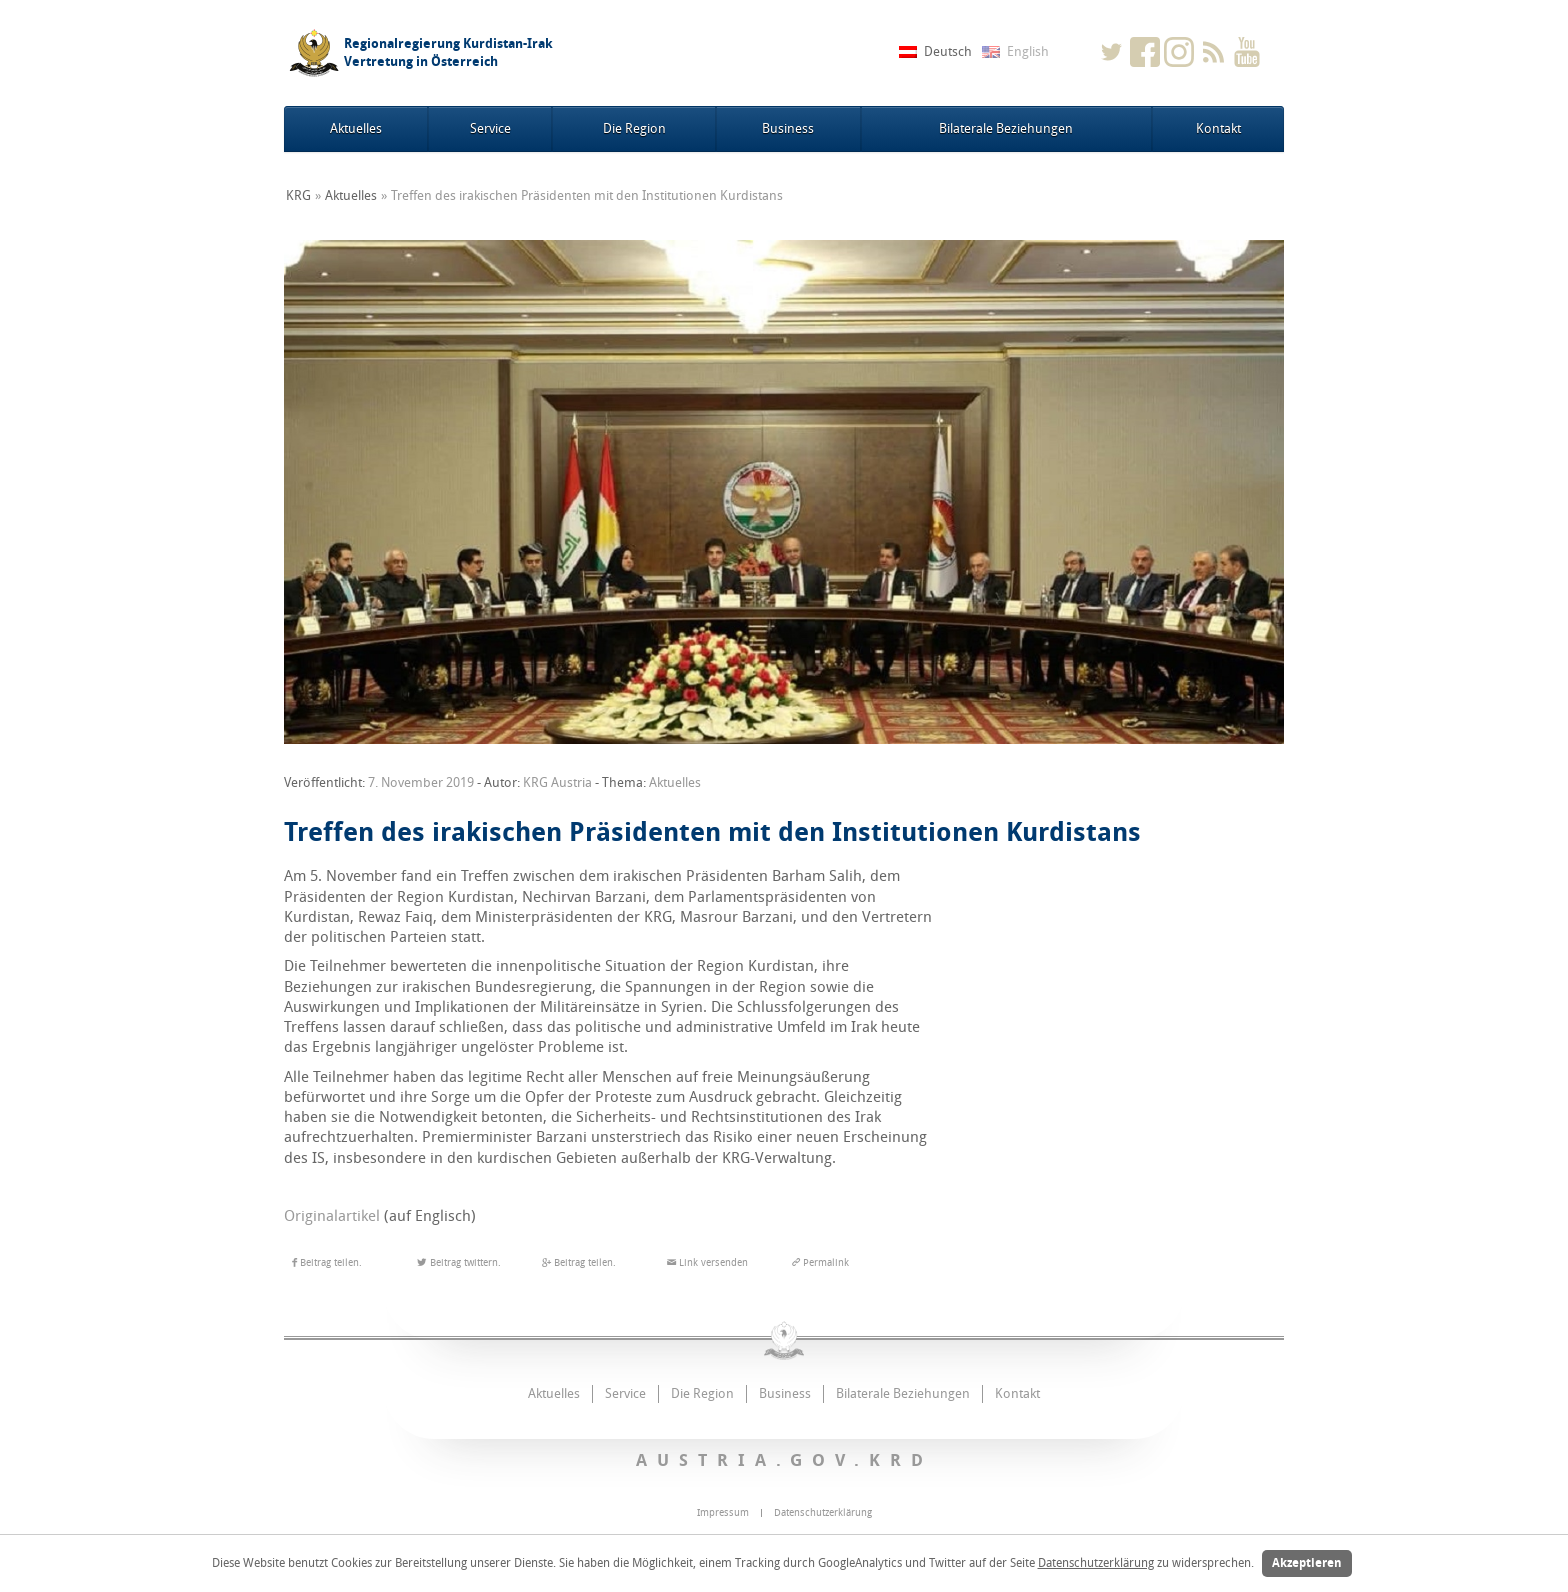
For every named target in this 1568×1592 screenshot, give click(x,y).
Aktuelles (356, 128)
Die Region (634, 128)
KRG (298, 195)
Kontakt (1218, 128)
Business (788, 128)
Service (490, 128)
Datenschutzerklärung (1096, 1563)
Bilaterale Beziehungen (1006, 128)
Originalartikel (332, 1216)
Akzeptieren (1307, 1563)
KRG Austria (557, 782)
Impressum (723, 1513)
